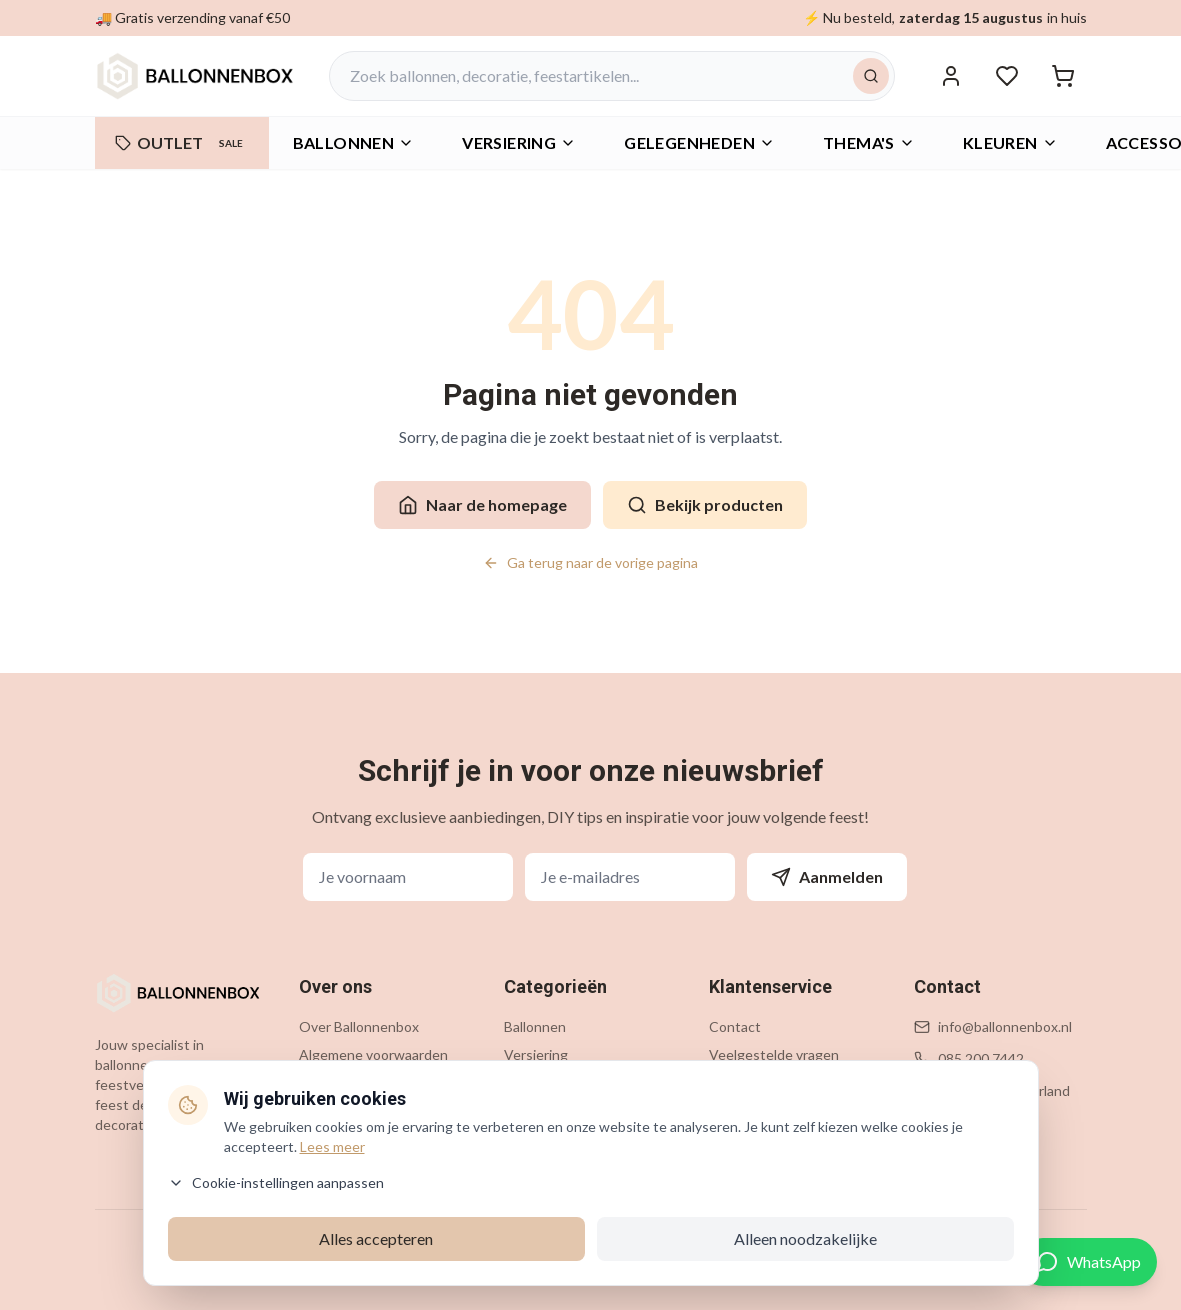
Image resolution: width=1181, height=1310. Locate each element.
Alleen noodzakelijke (805, 1238)
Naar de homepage (482, 505)
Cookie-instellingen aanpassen (276, 1182)
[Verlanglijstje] (1007, 76)
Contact (735, 1026)
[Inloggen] (951, 76)
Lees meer (332, 1146)
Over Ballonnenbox (359, 1026)
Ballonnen (354, 142)
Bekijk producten (705, 505)
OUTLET (182, 143)
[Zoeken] (871, 76)
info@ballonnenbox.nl (1005, 1026)
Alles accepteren (376, 1238)
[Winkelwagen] (1063, 76)
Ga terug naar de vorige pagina (590, 562)
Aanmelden (827, 877)
